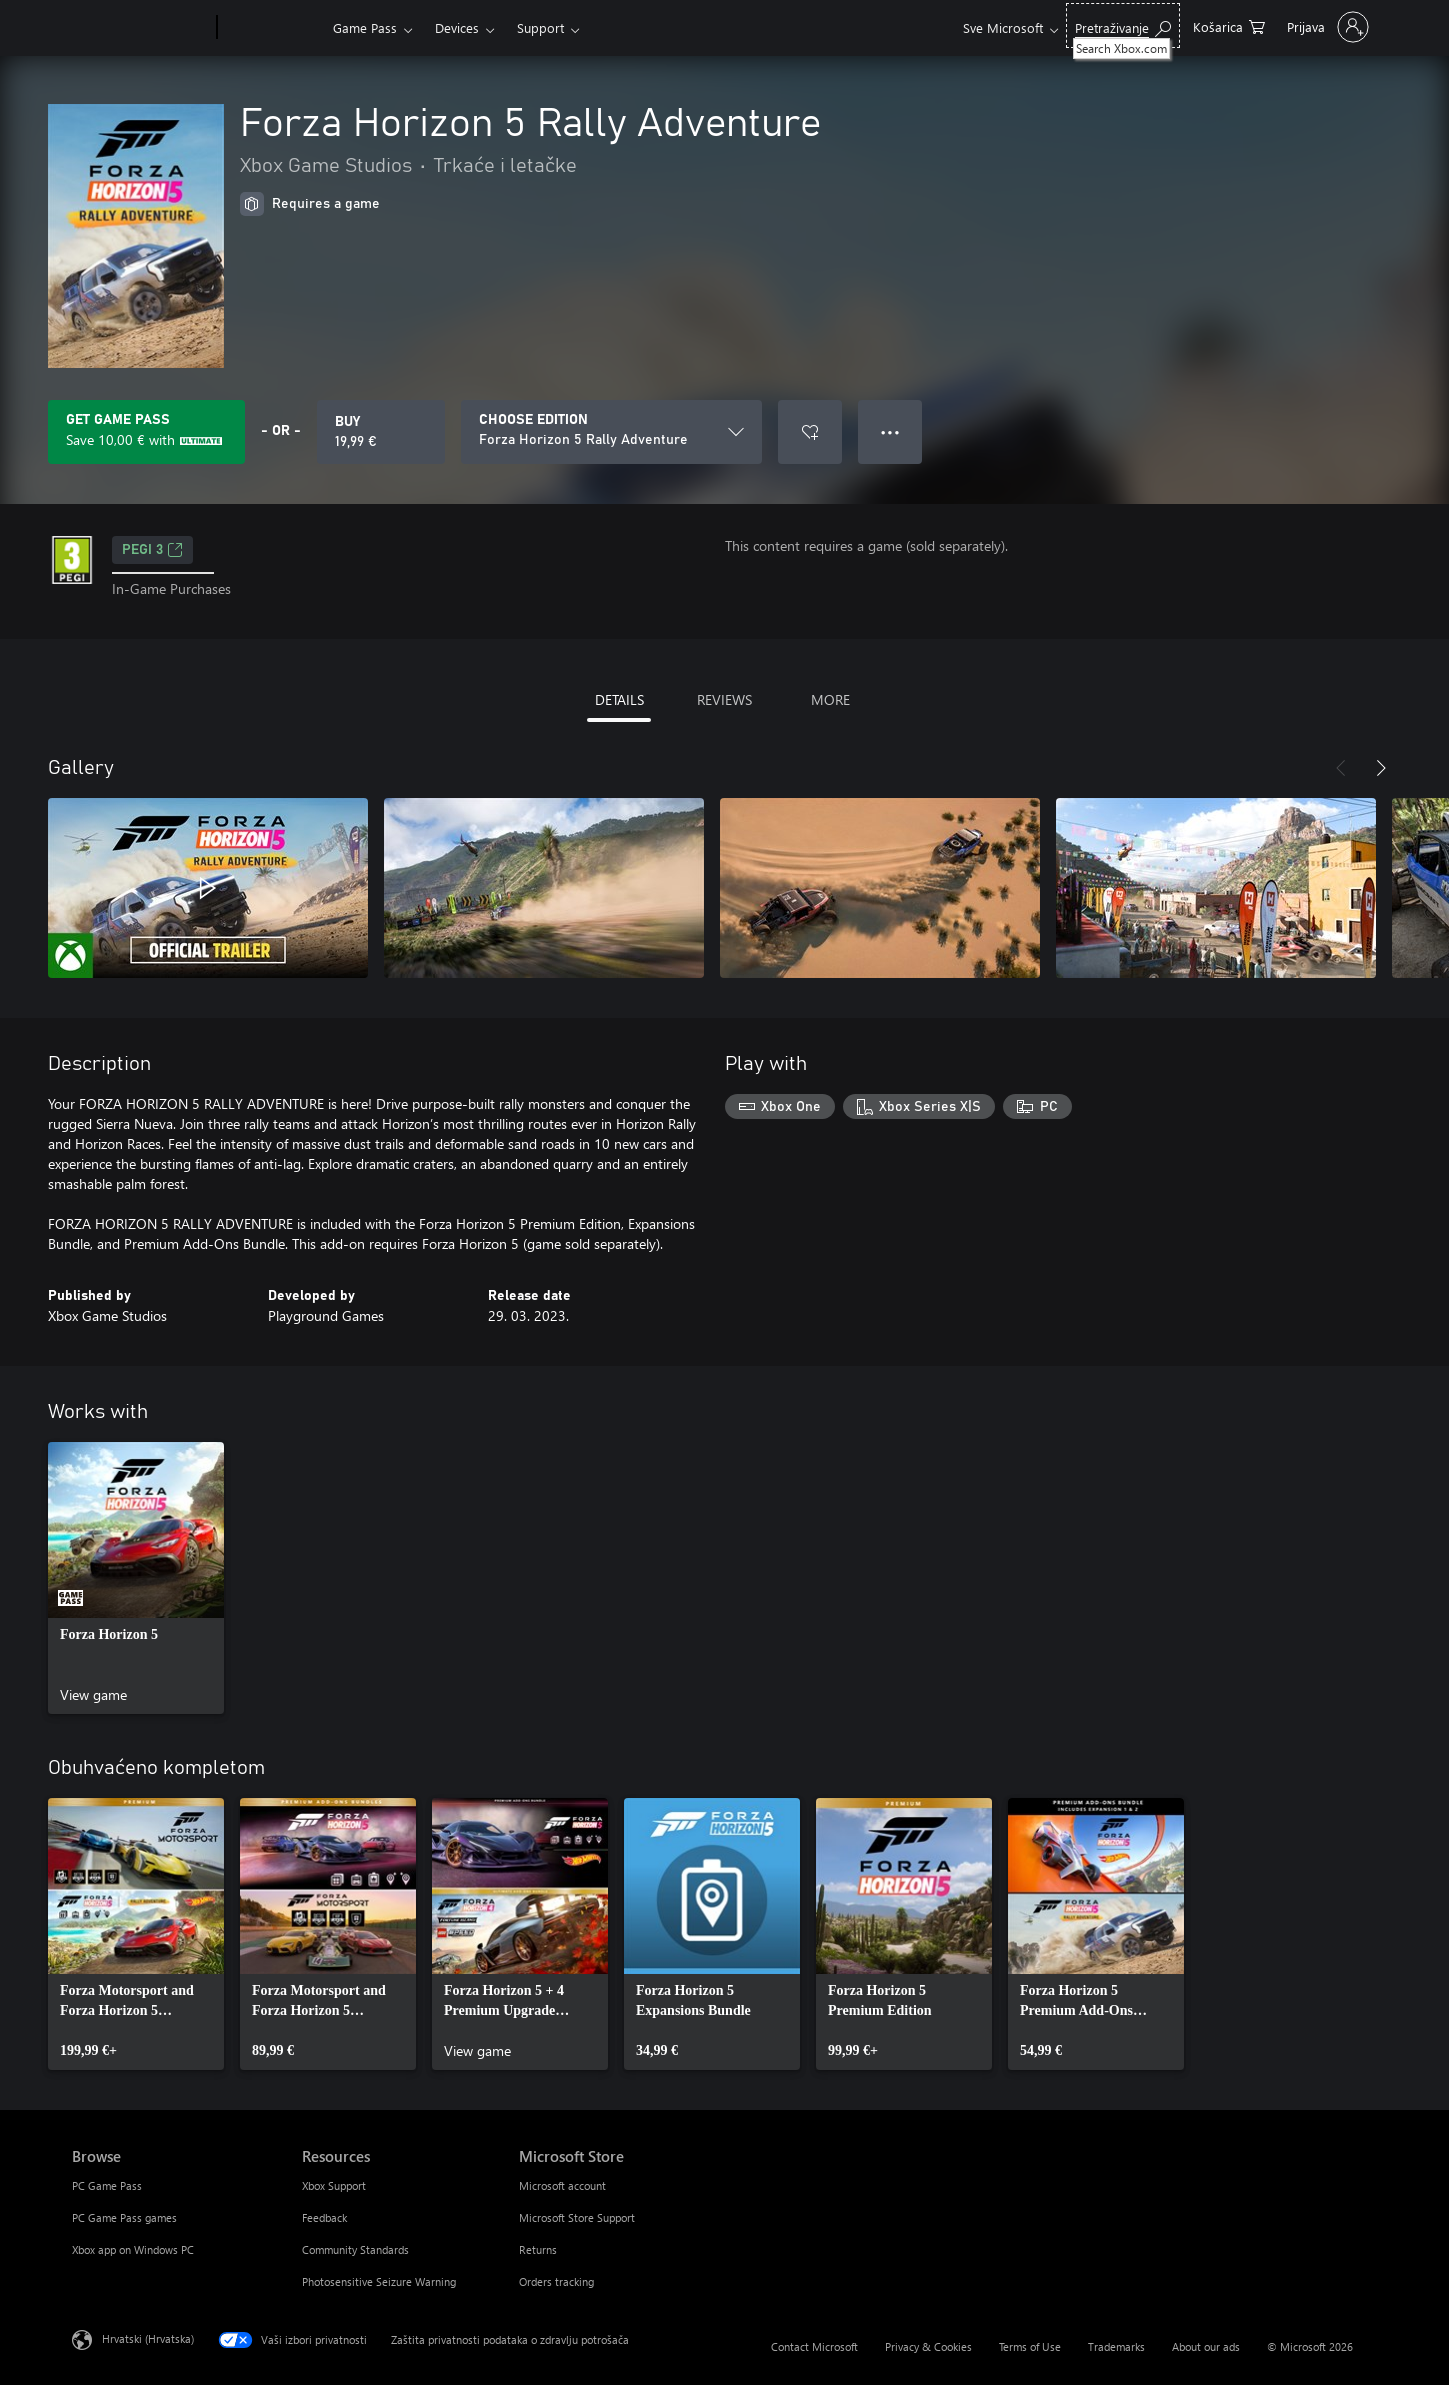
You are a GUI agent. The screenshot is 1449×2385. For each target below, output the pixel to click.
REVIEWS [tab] (724, 699)
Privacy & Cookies (928, 2346)
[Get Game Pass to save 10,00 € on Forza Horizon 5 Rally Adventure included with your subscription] (146, 432)
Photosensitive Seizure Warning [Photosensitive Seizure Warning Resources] (379, 2281)
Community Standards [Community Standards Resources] (355, 2249)
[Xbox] (272, 28)
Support (540, 27)
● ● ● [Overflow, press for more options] (890, 431)
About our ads (1206, 2346)
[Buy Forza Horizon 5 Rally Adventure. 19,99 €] (381, 432)
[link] (136, 1578)
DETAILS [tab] (619, 699)
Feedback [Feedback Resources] (324, 2217)
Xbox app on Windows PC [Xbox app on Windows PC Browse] (133, 2249)
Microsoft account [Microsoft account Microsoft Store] (562, 2185)
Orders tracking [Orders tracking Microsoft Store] (556, 2281)
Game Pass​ (365, 27)
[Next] (1381, 768)
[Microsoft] (140, 28)
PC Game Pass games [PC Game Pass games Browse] (124, 2217)
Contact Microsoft (814, 2346)
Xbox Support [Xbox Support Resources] (334, 2185)
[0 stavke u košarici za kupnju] (1229, 25)
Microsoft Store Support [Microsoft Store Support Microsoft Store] (577, 2217)
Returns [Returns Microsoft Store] (538, 2249)
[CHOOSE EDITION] (611, 432)
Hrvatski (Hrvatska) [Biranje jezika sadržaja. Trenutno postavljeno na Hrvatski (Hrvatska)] (148, 2338)
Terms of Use (1030, 2346)
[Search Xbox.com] (1123, 25)
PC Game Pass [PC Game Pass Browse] (107, 2185)
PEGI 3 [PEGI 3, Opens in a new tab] (152, 550)
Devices (457, 27)
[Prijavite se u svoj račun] (1326, 27)
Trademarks (1116, 2346)
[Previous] (1341, 768)
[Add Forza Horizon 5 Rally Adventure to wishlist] (810, 432)
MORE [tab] (830, 699)
